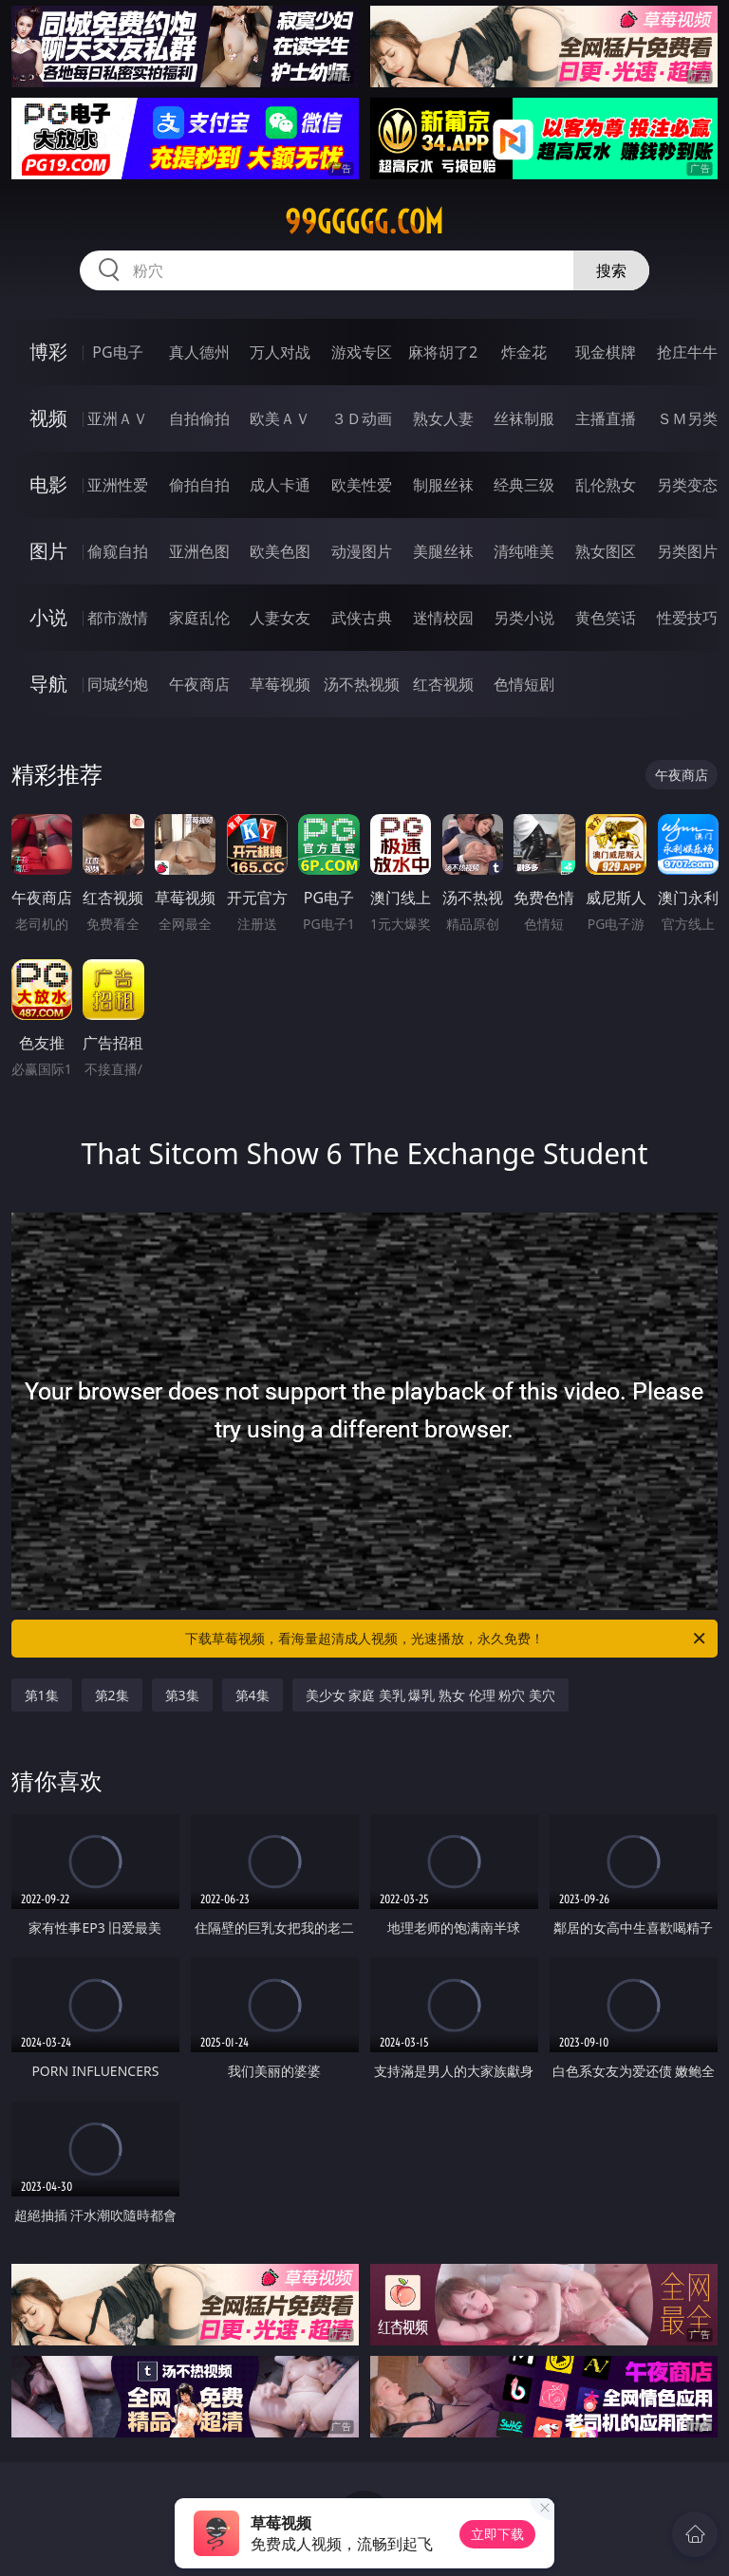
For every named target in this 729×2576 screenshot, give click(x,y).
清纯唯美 (524, 551)
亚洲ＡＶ (117, 418)
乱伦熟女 (605, 484)
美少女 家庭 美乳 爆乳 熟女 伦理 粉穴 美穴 (430, 1695)
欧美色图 (280, 551)
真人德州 (199, 352)
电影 (48, 484)
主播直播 (605, 418)
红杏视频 (443, 684)
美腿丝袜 (443, 551)
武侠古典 (361, 617)
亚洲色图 (199, 551)
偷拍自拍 (199, 484)
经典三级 (524, 484)
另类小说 (524, 617)
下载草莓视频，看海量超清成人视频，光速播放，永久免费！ (446, 1638)
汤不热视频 (362, 684)
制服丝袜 (443, 484)
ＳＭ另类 (687, 418)
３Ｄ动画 (361, 418)
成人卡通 (280, 484)
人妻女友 (280, 617)
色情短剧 (524, 684)
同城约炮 (117, 684)
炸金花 (524, 352)
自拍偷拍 (199, 418)
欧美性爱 (361, 484)
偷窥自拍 (117, 551)
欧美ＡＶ (280, 418)
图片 (48, 551)
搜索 (611, 270)
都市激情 (117, 617)
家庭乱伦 (199, 617)
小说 (48, 617)
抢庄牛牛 (687, 352)
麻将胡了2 (442, 352)
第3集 (182, 1695)
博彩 (48, 351)
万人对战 (280, 352)
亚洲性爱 (117, 484)
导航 (48, 683)
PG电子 (117, 352)
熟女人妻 (443, 418)
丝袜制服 (524, 418)
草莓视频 (280, 684)
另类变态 (687, 484)
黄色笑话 (605, 617)
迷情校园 (443, 617)
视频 (48, 418)
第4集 (252, 1695)
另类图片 (687, 551)
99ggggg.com (364, 222)
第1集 (42, 1695)
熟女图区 (605, 551)
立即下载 (497, 2534)
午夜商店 (199, 684)
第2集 (112, 1695)
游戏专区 (361, 352)
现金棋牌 (605, 352)
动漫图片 (361, 551)
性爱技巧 (687, 617)
